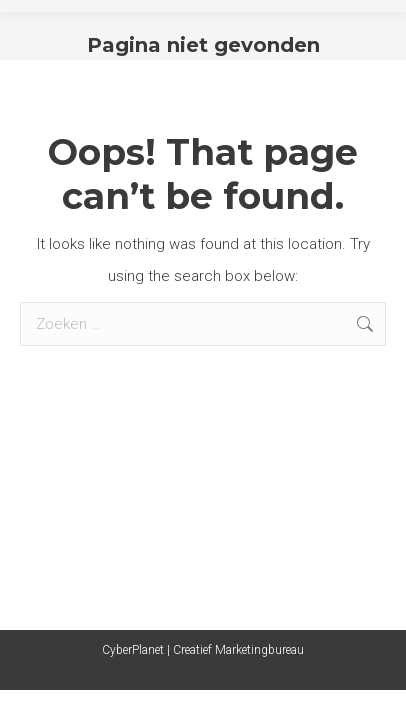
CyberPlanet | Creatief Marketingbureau (203, 650)
